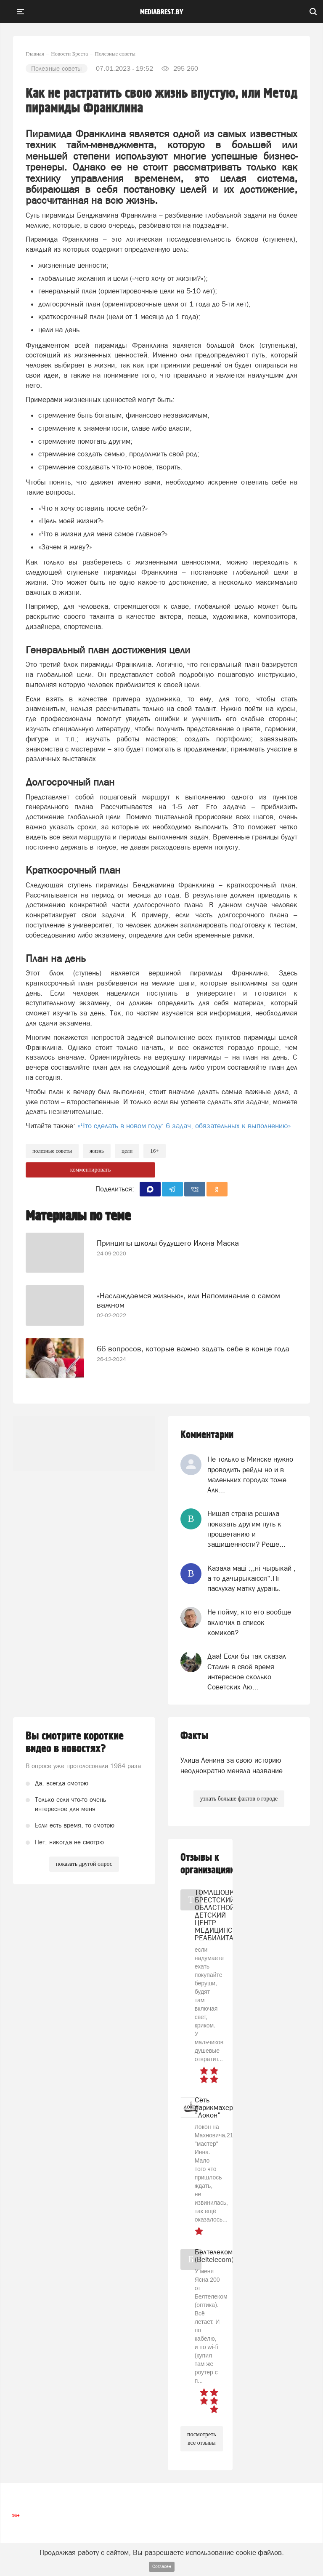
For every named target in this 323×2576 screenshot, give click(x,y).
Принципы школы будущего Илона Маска (168, 1243)
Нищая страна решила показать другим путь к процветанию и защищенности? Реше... (246, 1528)
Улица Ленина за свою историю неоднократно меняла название (231, 1765)
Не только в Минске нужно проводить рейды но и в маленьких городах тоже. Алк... (250, 1474)
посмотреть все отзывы (201, 2438)
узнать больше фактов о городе (239, 1798)
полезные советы (52, 1151)
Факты (194, 1736)
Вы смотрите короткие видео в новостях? (75, 1742)
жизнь (97, 1151)
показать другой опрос (84, 1864)
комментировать (90, 1170)
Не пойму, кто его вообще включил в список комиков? (249, 1622)
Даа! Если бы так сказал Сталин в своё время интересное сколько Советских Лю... (246, 1671)
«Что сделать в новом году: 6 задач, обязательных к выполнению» (184, 1126)
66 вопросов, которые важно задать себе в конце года (193, 1348)
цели (127, 1151)
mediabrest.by (161, 12)
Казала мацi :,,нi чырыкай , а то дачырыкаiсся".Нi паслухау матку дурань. (251, 1578)
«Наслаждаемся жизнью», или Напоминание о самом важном (188, 1300)
